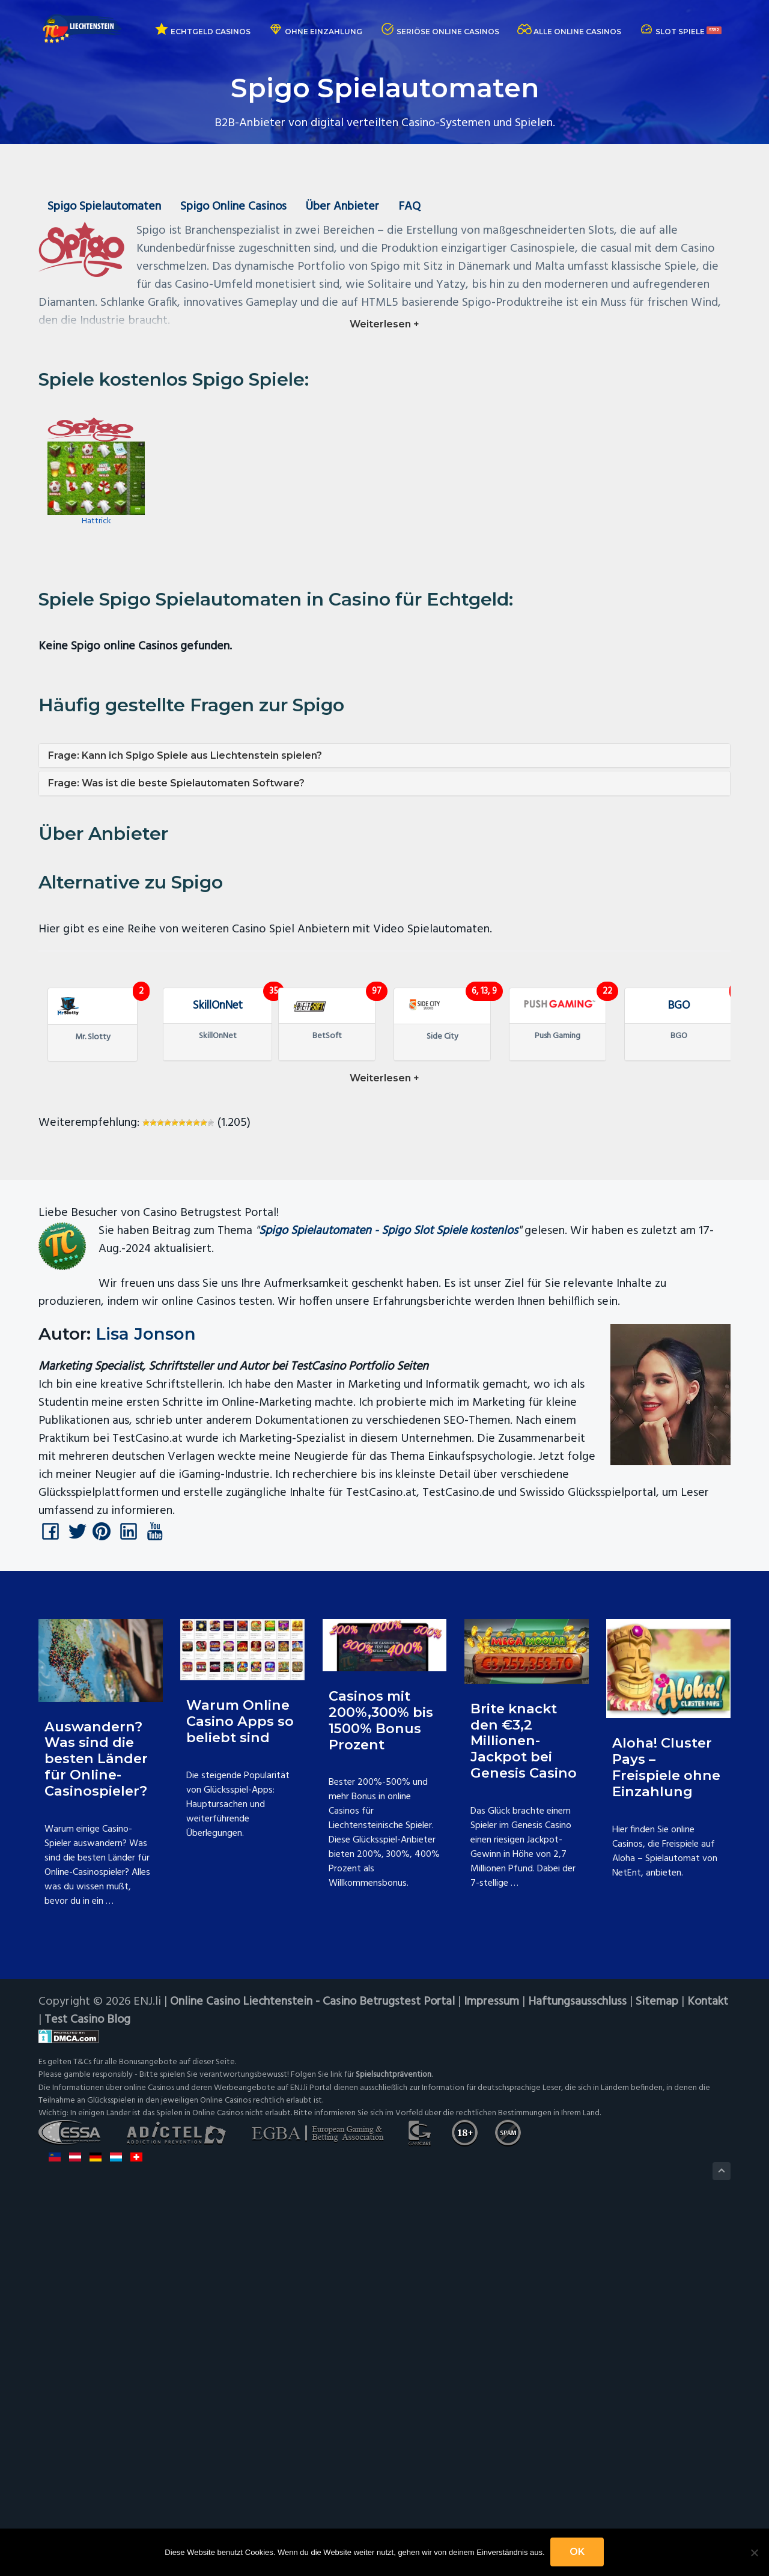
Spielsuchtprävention (394, 2439)
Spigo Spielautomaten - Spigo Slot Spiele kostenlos (388, 1596)
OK (577, 2552)
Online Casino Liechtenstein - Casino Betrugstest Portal (313, 2366)
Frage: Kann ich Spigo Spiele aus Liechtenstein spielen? (185, 760)
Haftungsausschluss (579, 2366)
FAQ (414, 207)
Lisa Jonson (146, 1699)
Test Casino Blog (88, 2384)
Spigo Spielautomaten (104, 207)
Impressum (493, 2366)
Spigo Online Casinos (235, 207)
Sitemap (658, 2366)
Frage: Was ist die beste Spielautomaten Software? (176, 788)
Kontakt (710, 2366)
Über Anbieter (346, 207)
